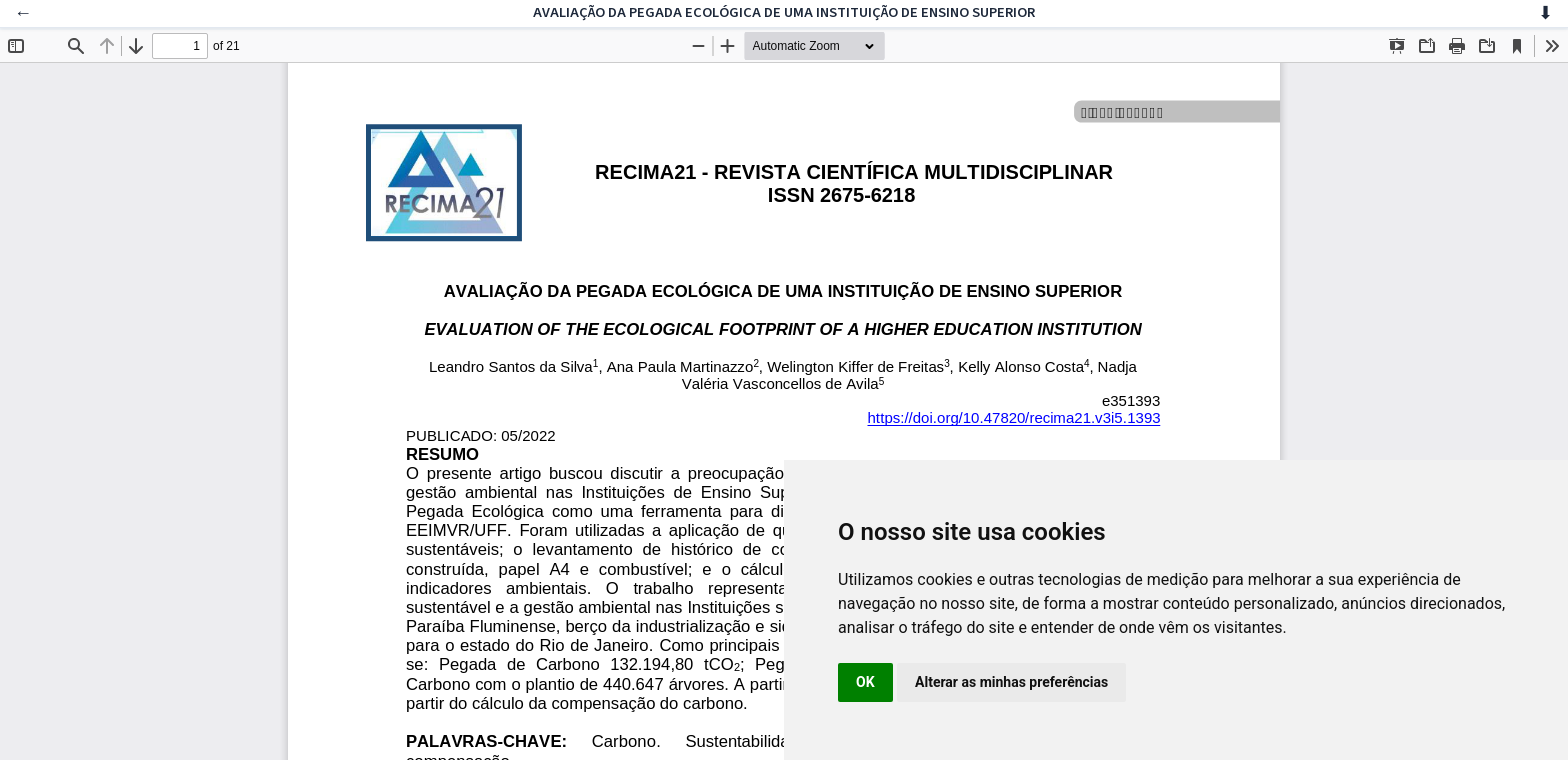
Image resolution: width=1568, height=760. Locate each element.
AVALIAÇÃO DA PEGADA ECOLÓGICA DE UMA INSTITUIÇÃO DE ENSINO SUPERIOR (784, 12)
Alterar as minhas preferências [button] (1011, 682)
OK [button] (865, 682)
